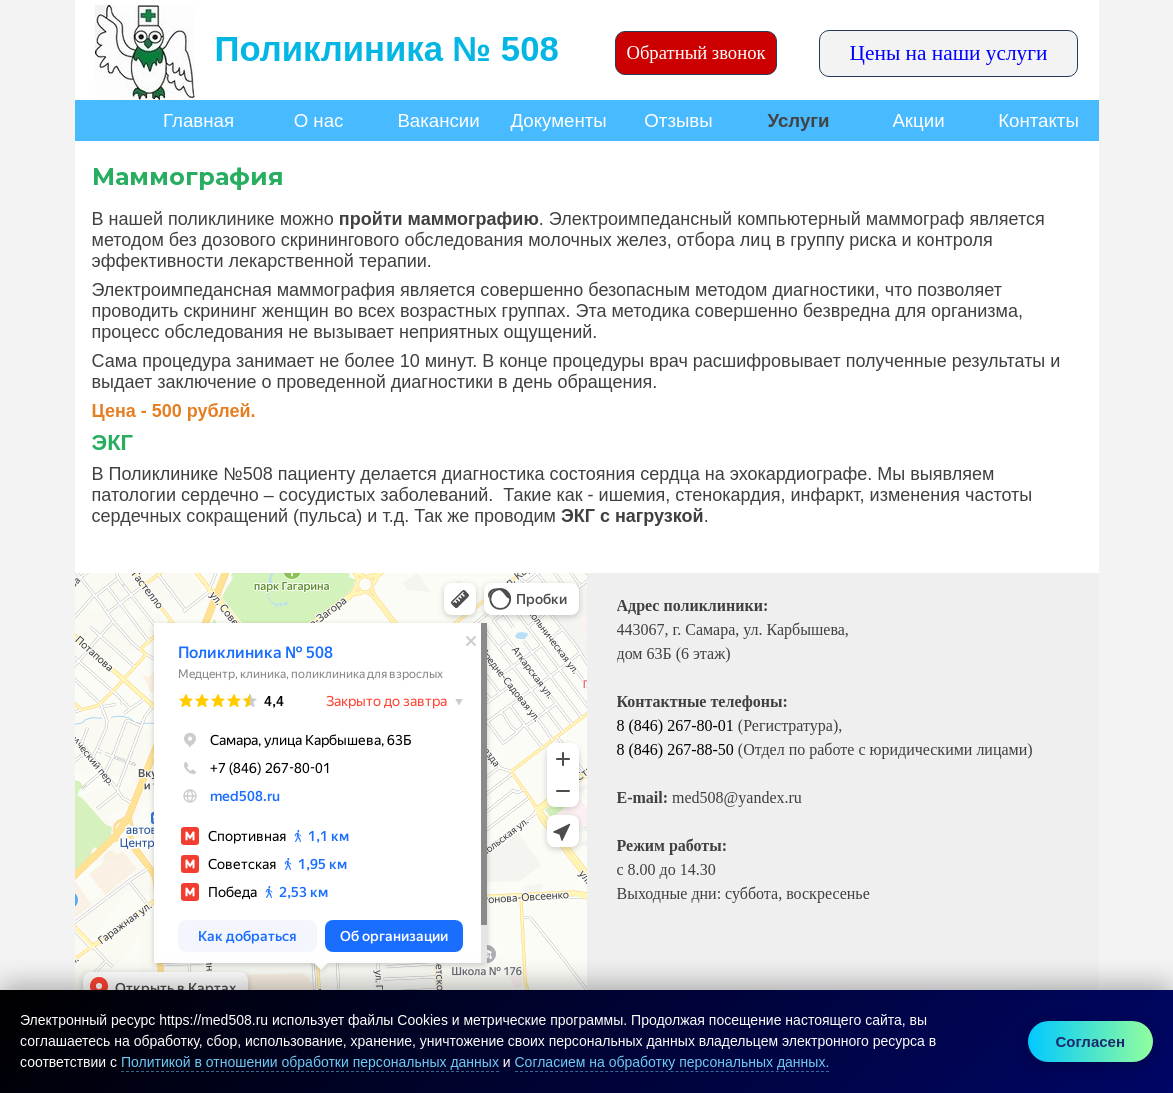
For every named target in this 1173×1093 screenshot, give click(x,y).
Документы (559, 120)
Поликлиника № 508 (387, 49)
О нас (319, 120)
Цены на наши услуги (949, 53)
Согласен (1091, 1041)
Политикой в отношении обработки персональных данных (310, 1062)
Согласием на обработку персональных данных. (672, 1062)
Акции (918, 120)
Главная (198, 120)
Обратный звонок (695, 52)
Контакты (1038, 120)
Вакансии (438, 120)
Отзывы (678, 120)
